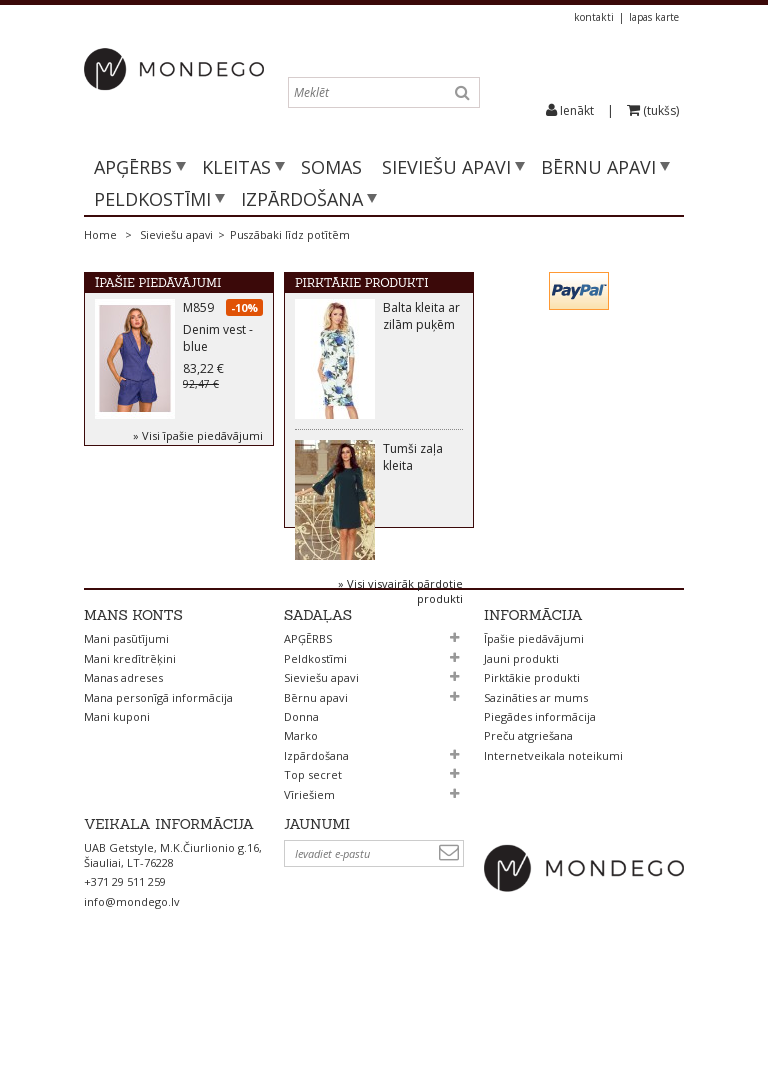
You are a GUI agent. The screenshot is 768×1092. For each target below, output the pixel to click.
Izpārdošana (302, 199)
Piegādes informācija (540, 809)
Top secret (313, 867)
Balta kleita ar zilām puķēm (421, 320)
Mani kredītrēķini (130, 750)
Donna (301, 809)
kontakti (594, 17)
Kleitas (236, 167)
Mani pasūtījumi (126, 731)
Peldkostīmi (152, 199)
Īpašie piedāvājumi (158, 282)
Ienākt (577, 110)
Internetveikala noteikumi (553, 847)
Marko (301, 828)
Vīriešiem (309, 886)
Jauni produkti (521, 750)
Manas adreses (123, 770)
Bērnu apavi (598, 167)
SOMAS (331, 167)
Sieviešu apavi (446, 167)
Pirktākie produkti (362, 282)
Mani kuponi (117, 809)
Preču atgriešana (528, 828)
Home (100, 234)
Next (303, 591)
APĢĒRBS (133, 167)
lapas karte (654, 17)
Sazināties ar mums (536, 789)
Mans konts (133, 708)
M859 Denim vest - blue (218, 331)
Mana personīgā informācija (158, 789)
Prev (303, 573)
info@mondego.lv (132, 1005)
